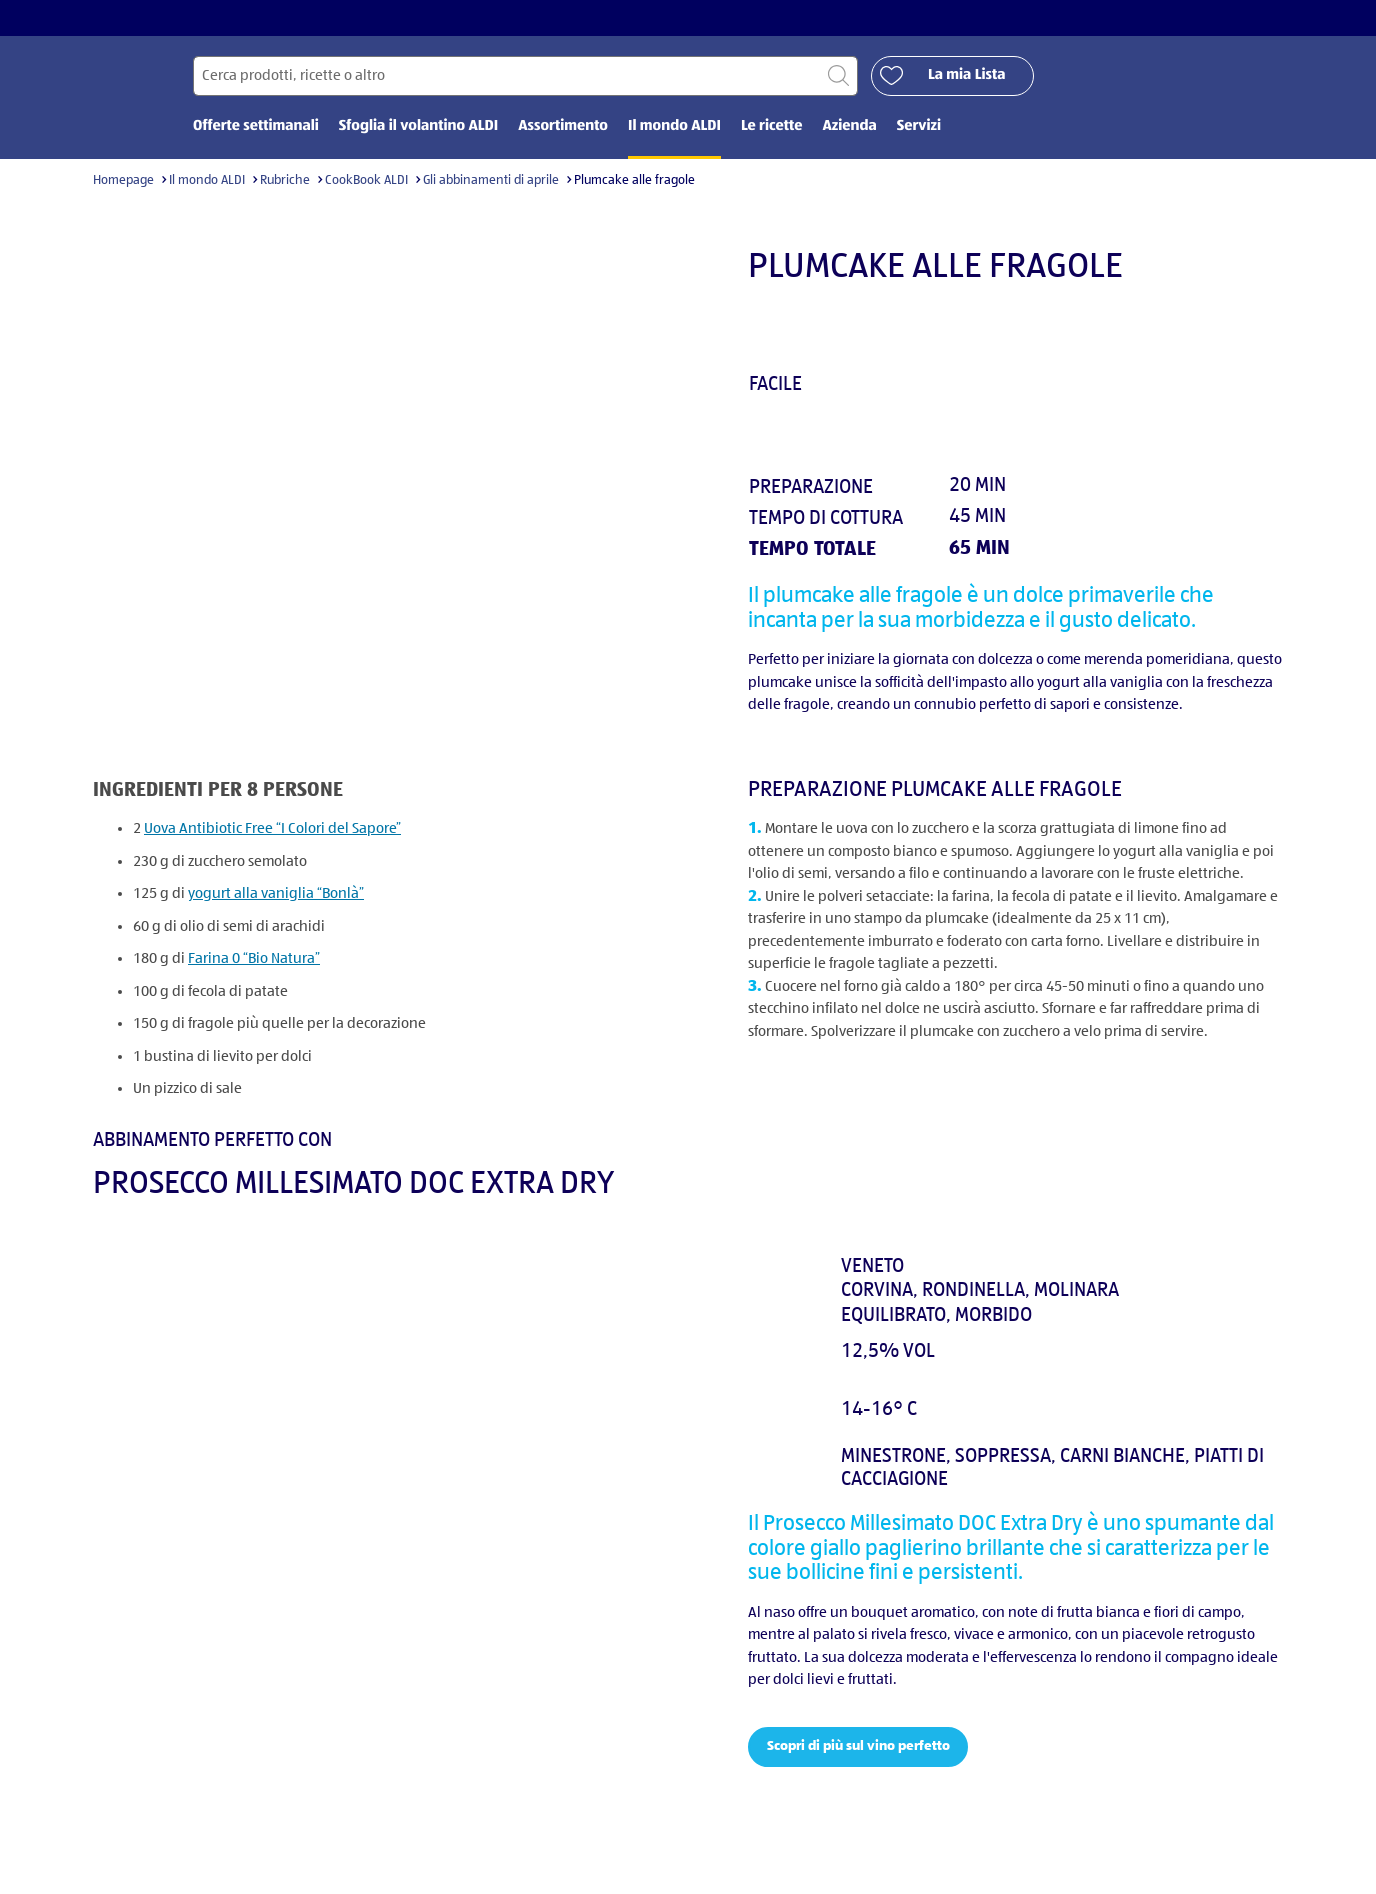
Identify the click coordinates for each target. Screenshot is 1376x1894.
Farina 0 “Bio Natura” (254, 959)
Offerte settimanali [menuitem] (256, 127)
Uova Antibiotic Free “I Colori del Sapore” (272, 829)
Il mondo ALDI (207, 181)
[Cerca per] (525, 76)
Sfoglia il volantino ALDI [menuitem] (418, 127)
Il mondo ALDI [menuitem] (674, 127)
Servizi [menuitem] (919, 127)
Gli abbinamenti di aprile (491, 181)
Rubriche (285, 181)
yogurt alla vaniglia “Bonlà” (276, 894)
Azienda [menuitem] (849, 127)
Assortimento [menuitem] (563, 127)
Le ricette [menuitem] (772, 127)
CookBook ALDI (366, 181)
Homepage (123, 181)
